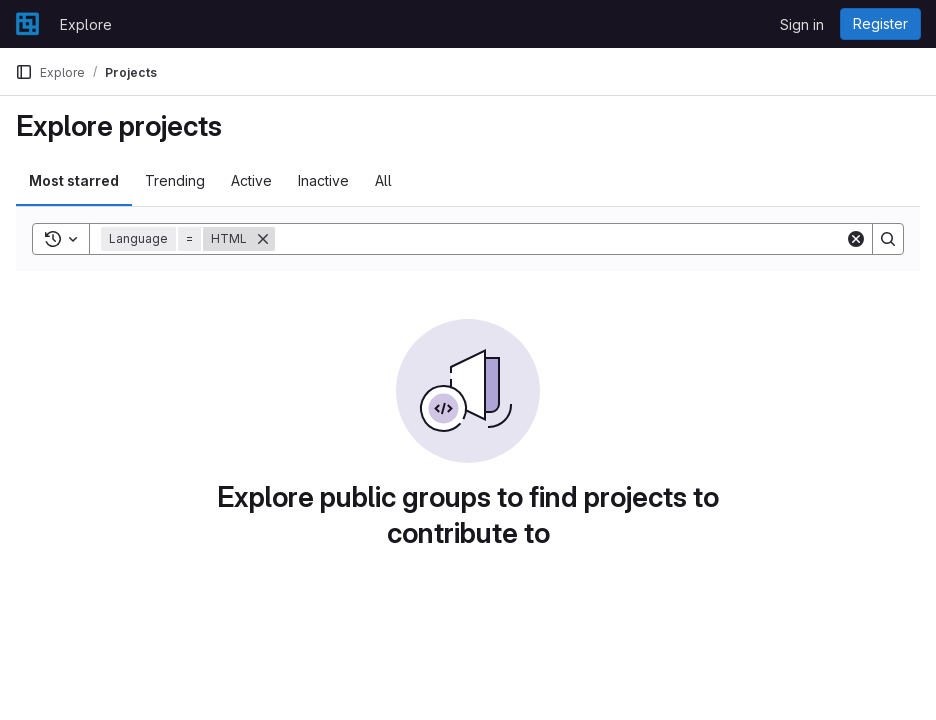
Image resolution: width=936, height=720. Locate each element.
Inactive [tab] (323, 180)
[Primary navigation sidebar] (24, 72)
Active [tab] (251, 180)
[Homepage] (27, 24)
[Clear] (856, 239)
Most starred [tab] (74, 180)
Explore (86, 24)
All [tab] (383, 180)
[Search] (560, 239)
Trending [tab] (175, 180)
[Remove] (263, 239)
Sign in (802, 24)
